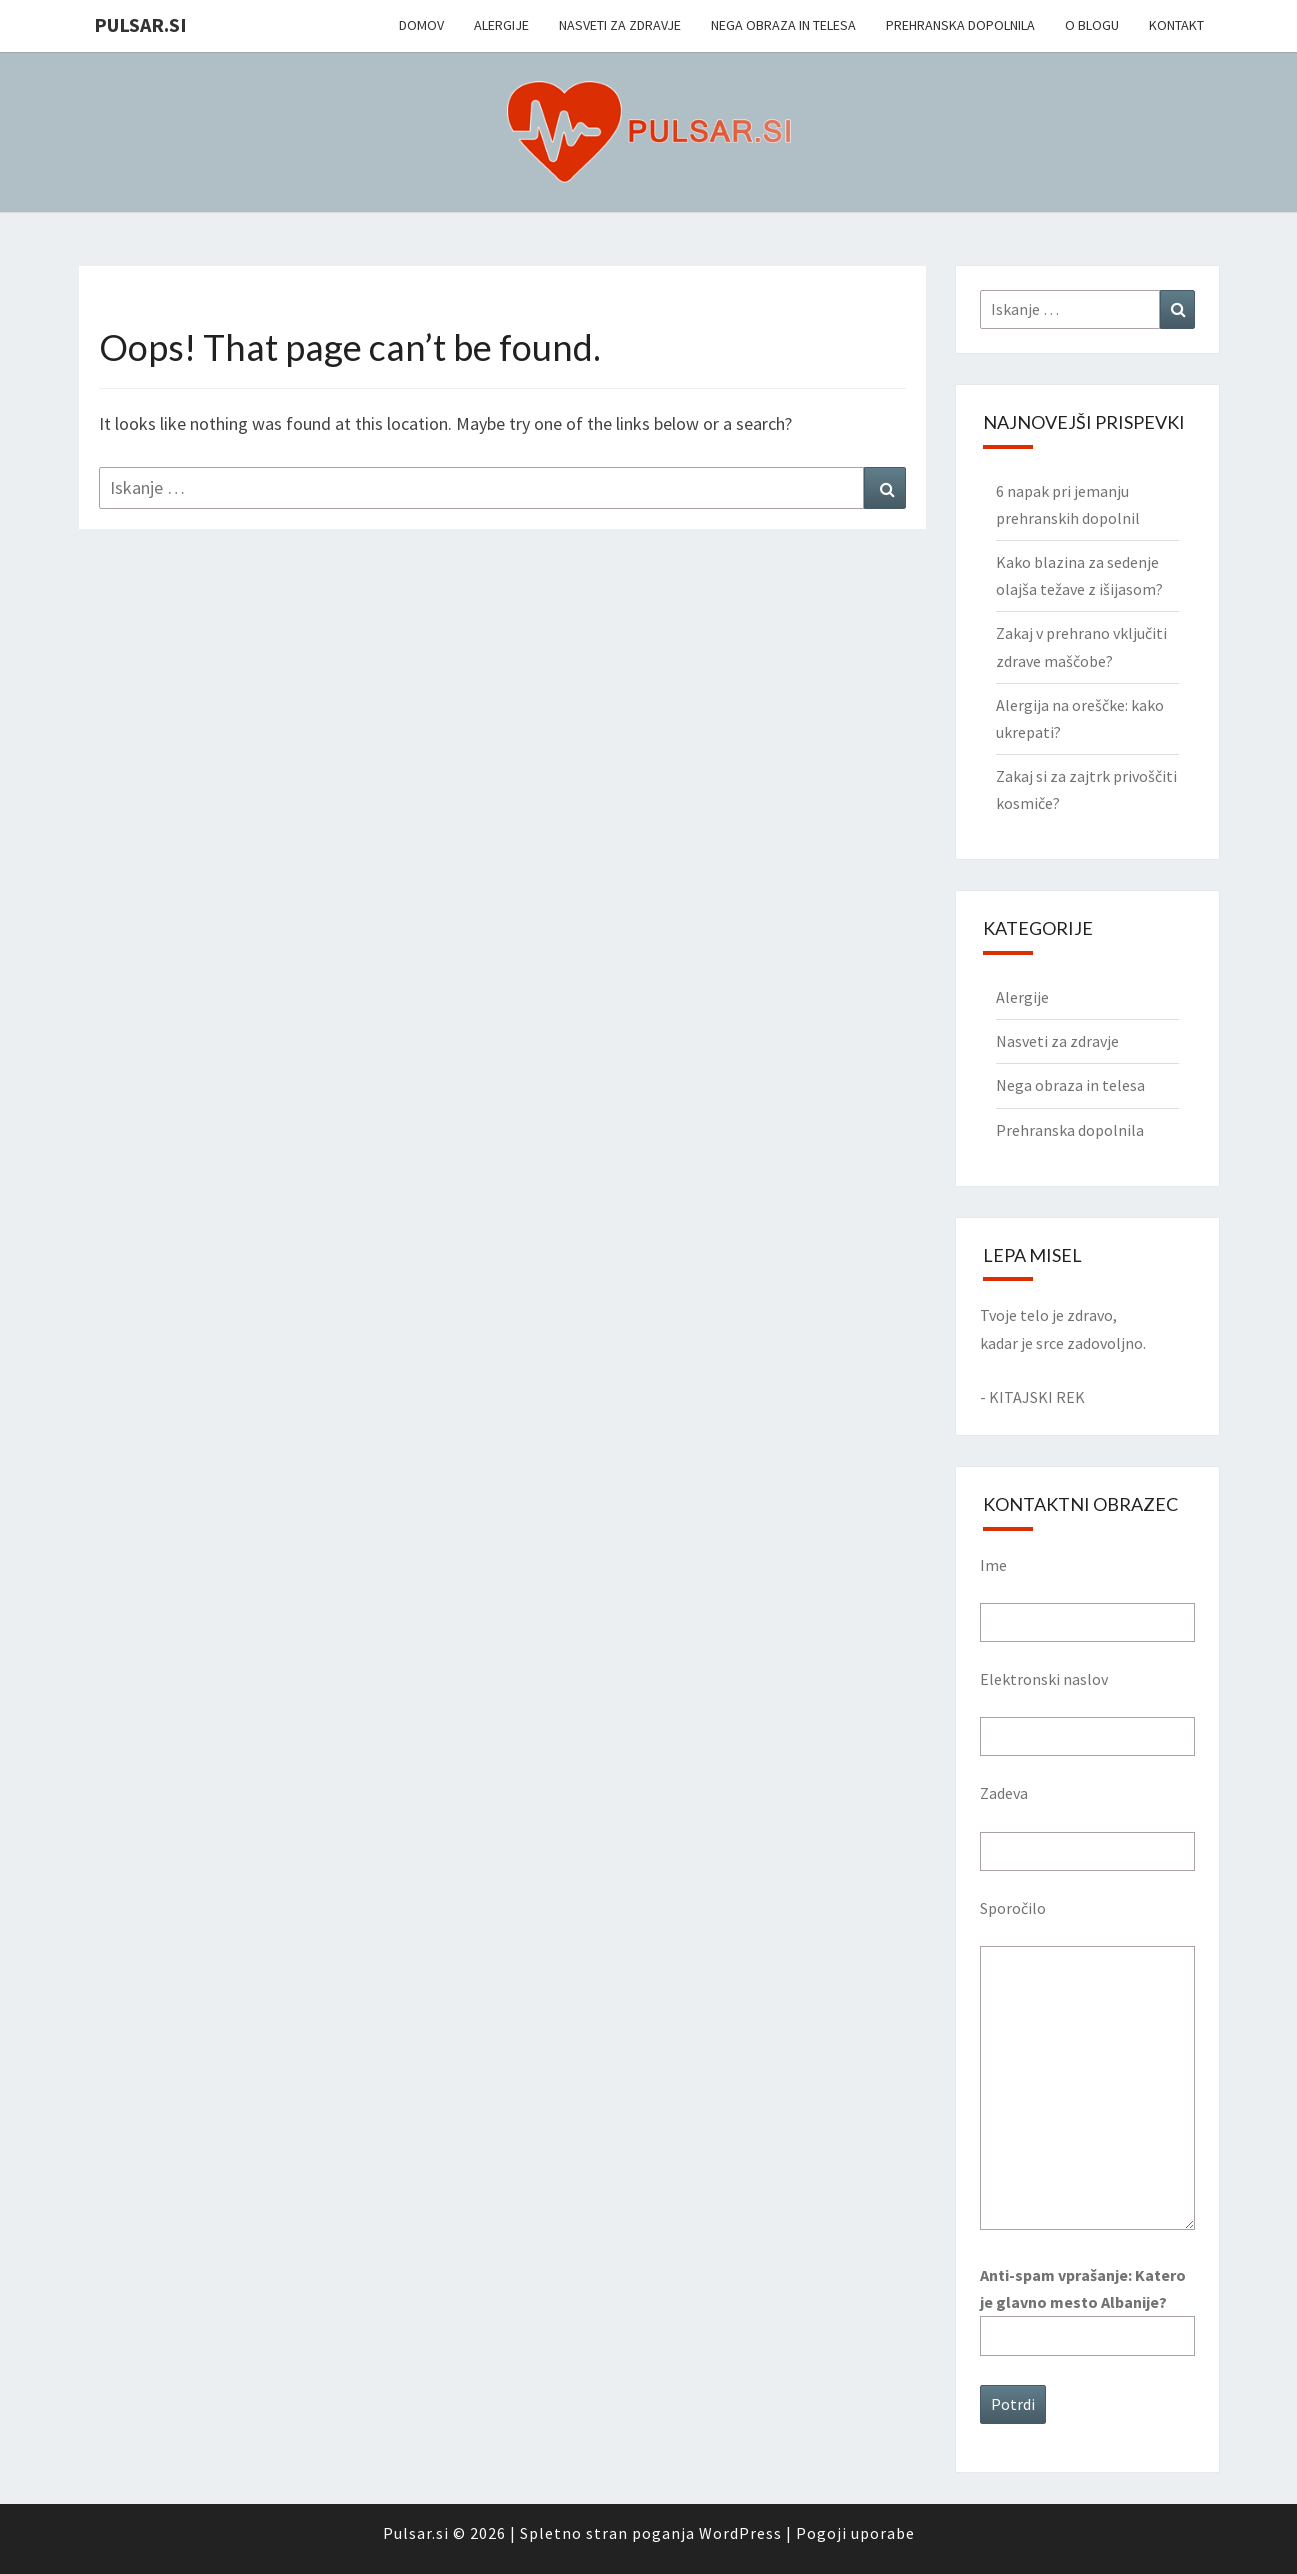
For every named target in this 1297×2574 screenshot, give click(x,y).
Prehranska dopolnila (960, 25)
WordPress (740, 2533)
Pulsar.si (140, 24)
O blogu (1092, 25)
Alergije (501, 25)
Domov (421, 25)
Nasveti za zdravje (620, 25)
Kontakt (1176, 25)
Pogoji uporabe (855, 2533)
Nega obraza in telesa (783, 25)
